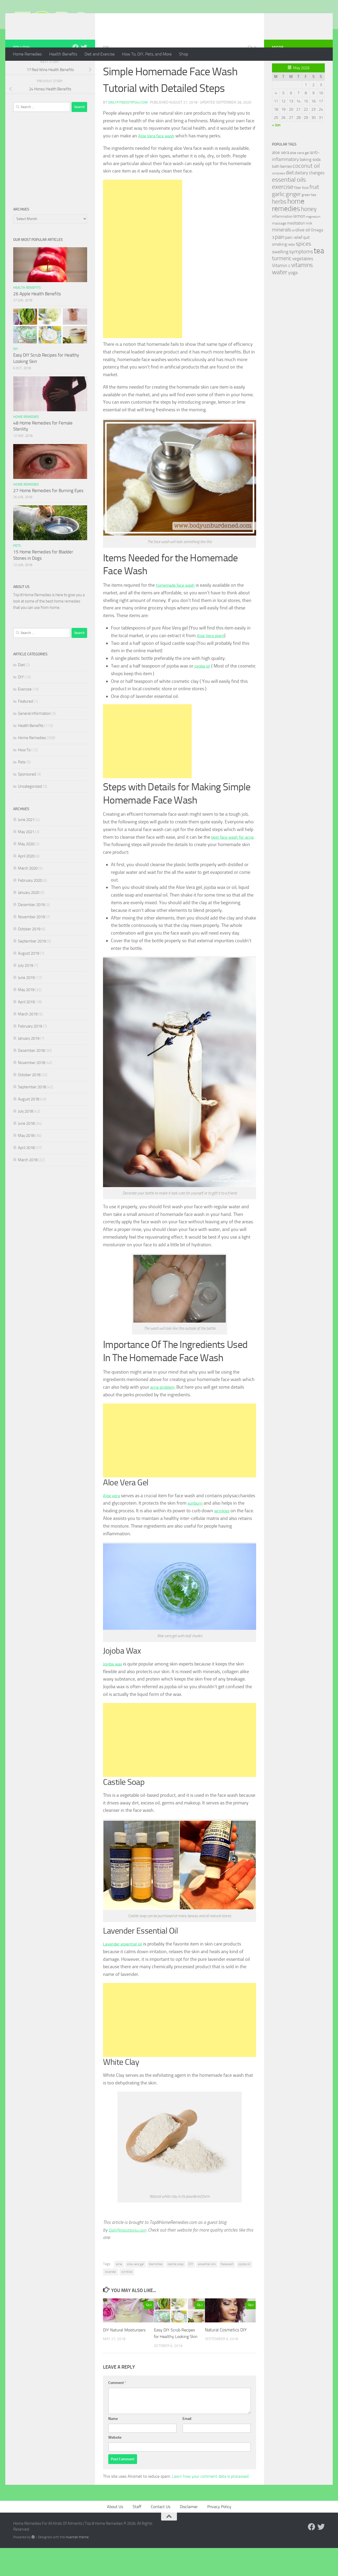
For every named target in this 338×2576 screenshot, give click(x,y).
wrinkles (246, 1532)
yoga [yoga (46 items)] (293, 294)
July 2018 (25, 1132)
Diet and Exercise (99, 54)
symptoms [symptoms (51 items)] (301, 273)
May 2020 (26, 865)
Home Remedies (27, 54)
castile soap (176, 2285)
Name (113, 2446)
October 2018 (29, 1096)
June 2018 (26, 1144)
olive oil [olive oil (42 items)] (302, 251)
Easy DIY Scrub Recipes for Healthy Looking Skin (176, 2357)
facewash (227, 2285)
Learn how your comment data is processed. (210, 2504)
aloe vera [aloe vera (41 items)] (280, 173)
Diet (21, 686)
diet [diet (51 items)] (290, 194)
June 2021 (26, 840)
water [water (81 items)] (279, 293)
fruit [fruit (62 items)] (314, 208)
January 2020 (28, 913)
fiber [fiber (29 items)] (297, 209)
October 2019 (29, 950)
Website (114, 2465)
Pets (17, 567)
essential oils (207, 2285)
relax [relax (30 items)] (291, 265)
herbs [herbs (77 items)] (279, 222)
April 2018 (26, 1168)
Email (186, 2446)
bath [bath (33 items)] (275, 187)
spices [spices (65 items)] (303, 265)
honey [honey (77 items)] (309, 230)
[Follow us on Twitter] (84, 68)
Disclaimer (189, 2534)
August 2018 (28, 1120)
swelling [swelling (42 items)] (280, 273)
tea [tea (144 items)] (319, 272)
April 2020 (26, 877)
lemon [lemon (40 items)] (299, 237)
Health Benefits (63, 54)
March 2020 (27, 889)
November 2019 (31, 938)
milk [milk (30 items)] (309, 244)
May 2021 (26, 853)
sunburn (228, 1524)
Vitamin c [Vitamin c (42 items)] (281, 286)
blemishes (156, 2285)
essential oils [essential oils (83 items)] (289, 200)
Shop (183, 54)
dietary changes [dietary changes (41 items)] (310, 194)
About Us (115, 2534)
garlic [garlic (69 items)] (278, 215)
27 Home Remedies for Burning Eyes (48, 511)
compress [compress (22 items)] (278, 194)
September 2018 (32, 1108)
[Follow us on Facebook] (75, 68)
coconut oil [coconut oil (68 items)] (306, 186)
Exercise (25, 710)
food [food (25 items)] (305, 209)
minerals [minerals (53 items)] (281, 251)
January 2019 (28, 1059)
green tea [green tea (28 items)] (309, 216)
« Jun (276, 146)
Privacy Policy (219, 2534)
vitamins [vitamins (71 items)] (302, 286)
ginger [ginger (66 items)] (293, 215)
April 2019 (26, 1023)
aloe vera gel (135, 2285)
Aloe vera (112, 1517)
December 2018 (31, 1071)
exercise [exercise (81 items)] (282, 208)
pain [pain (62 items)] (279, 258)
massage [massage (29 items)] (279, 244)
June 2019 (26, 998)
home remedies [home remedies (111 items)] (288, 226)
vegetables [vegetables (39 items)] (302, 279)
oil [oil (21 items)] (293, 251)
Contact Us (160, 2534)
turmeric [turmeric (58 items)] (282, 279)
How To (24, 771)
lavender (110, 2293)
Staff (137, 2534)
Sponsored (27, 795)
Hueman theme (77, 2565)
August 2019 (28, 974)
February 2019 (30, 1047)
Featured (25, 722)
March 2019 (27, 1035)
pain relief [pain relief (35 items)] (293, 258)
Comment (117, 2410)
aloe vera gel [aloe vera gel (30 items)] (299, 174)
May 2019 (26, 1011)
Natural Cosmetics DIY (226, 2351)
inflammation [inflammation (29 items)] (282, 237)
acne (119, 2285)
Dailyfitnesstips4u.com (129, 123)
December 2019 (31, 925)
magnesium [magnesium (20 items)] (313, 238)
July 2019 (25, 986)
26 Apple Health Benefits (37, 315)
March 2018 (27, 1181)
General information (34, 734)
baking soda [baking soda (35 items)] (310, 180)
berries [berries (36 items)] (286, 187)
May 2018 (26, 1156)
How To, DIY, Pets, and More (147, 54)
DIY (106, 68)
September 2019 (32, 962)
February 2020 (30, 901)
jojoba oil (203, 687)
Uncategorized (30, 807)
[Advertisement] (142, 280)
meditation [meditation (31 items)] (296, 244)
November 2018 (31, 1083)
